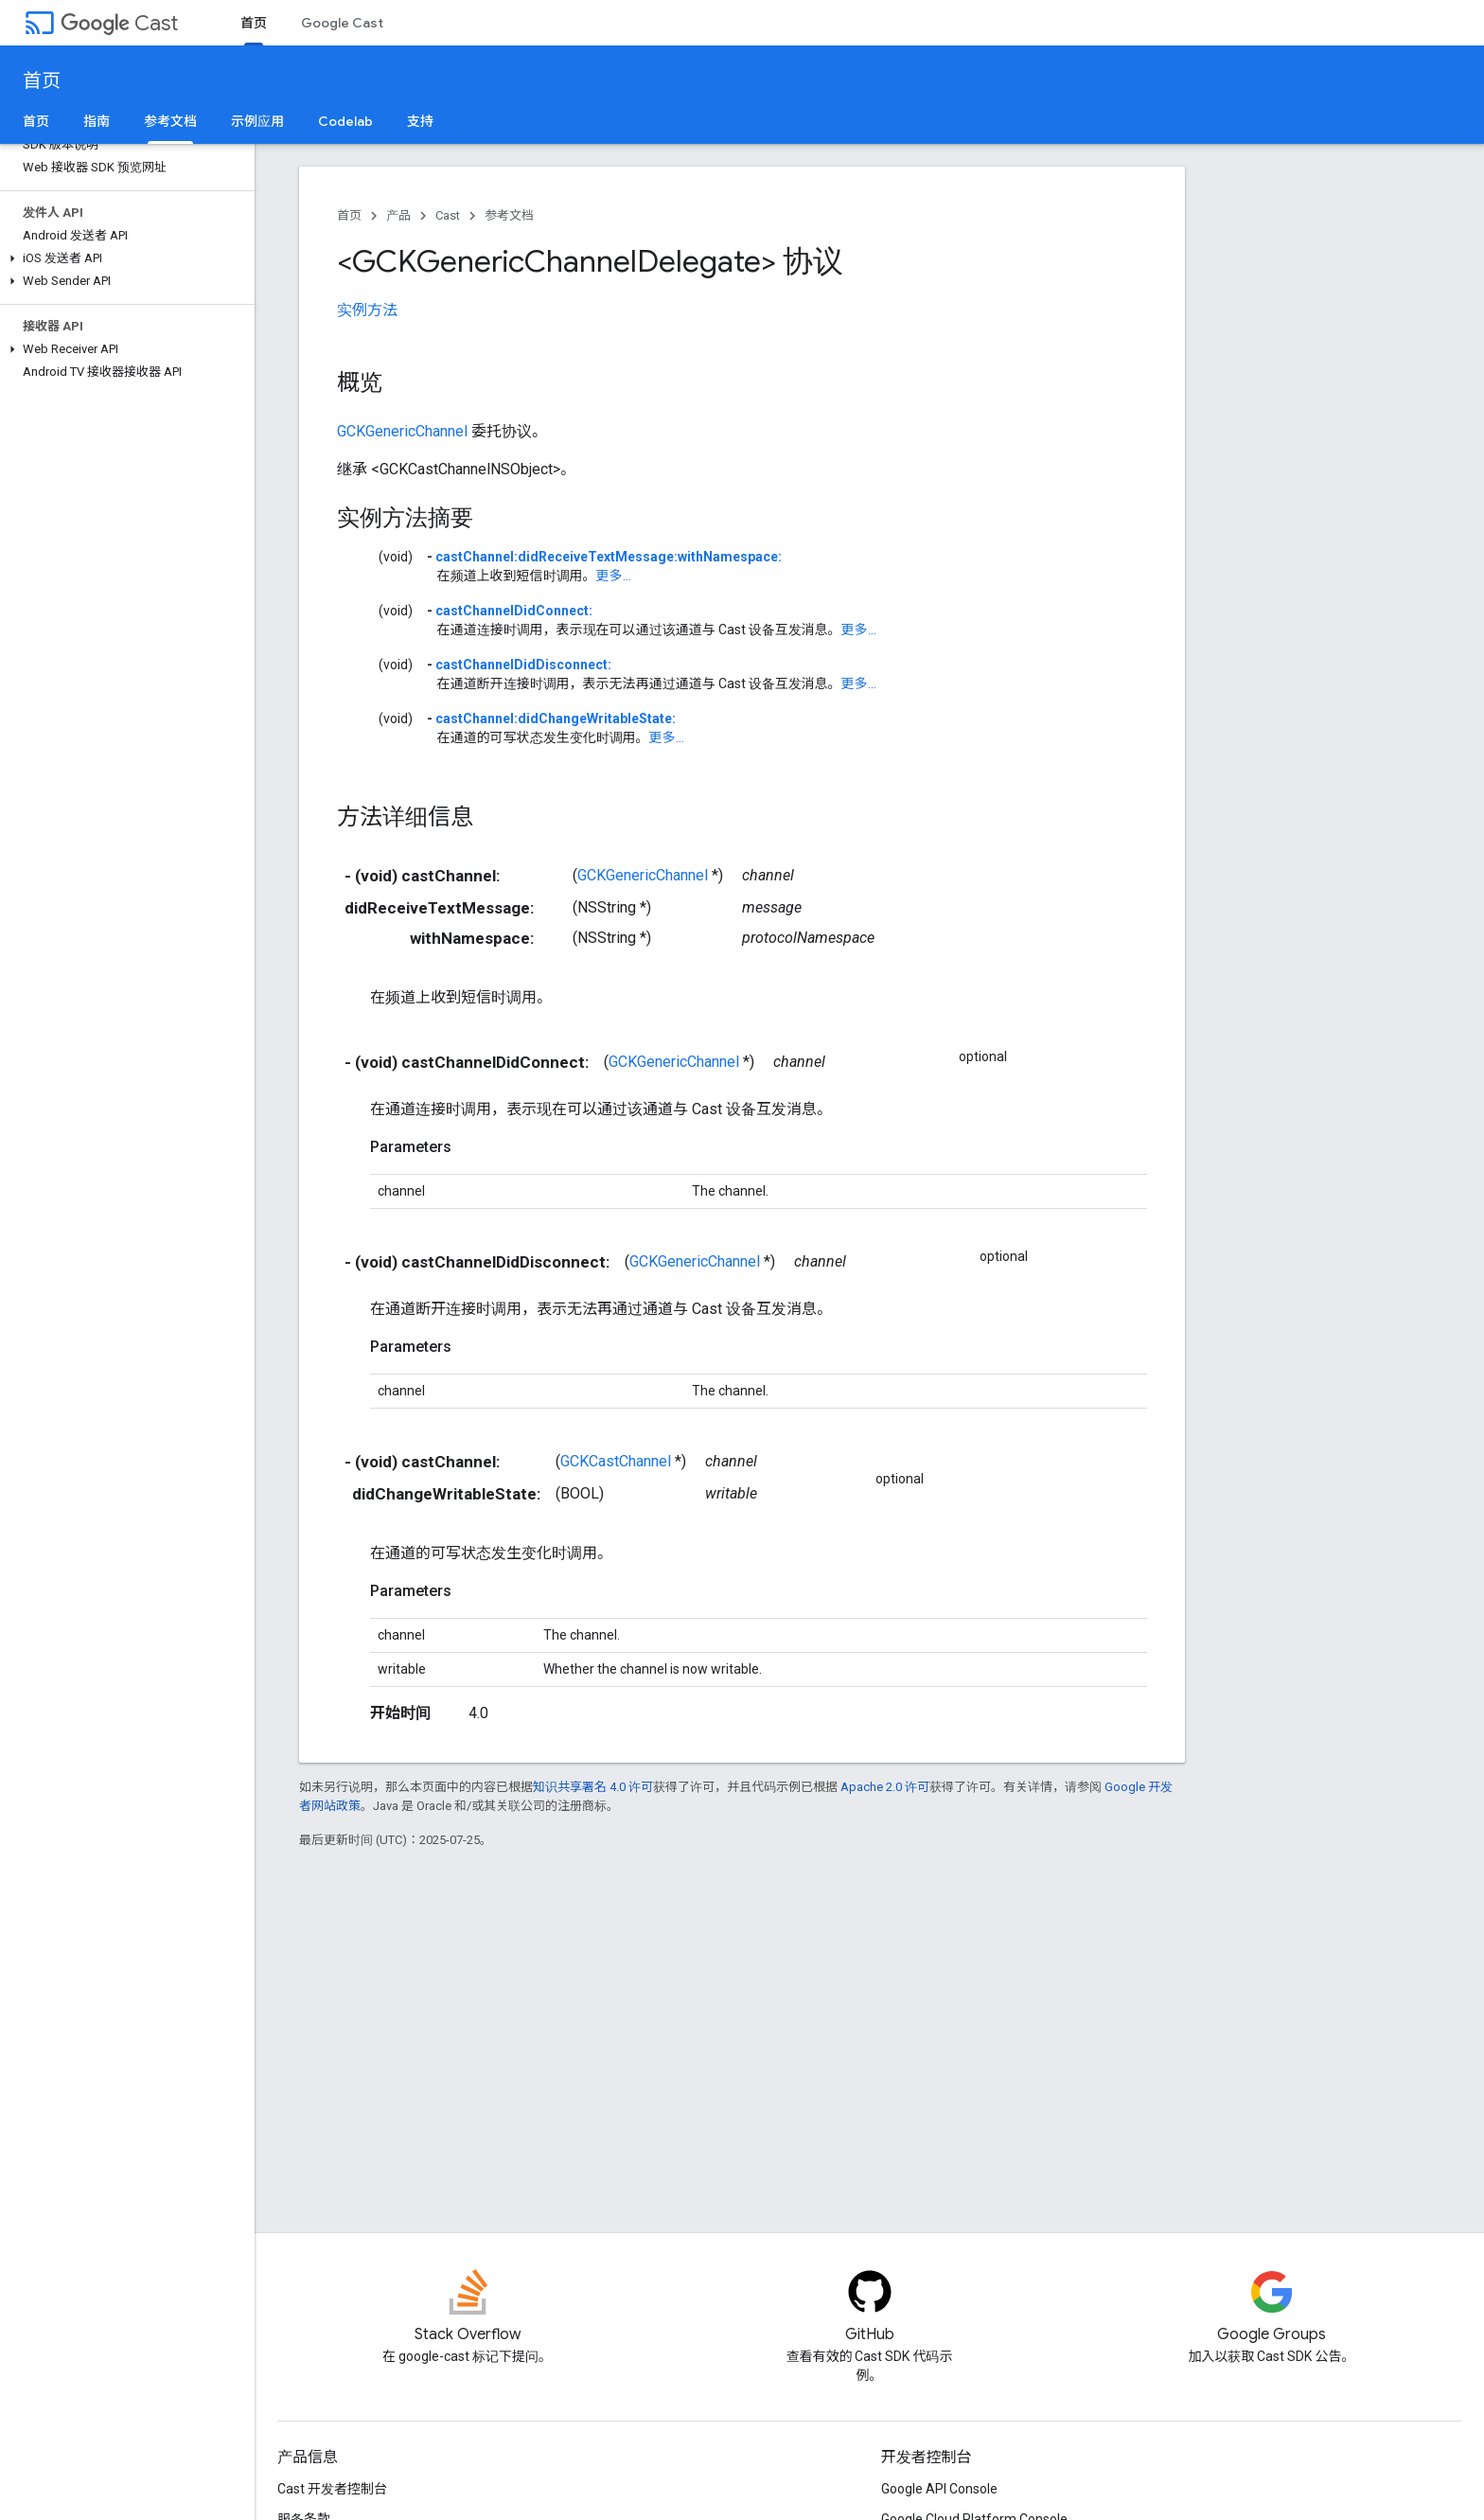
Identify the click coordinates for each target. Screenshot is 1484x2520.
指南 (96, 121)
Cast (119, 23)
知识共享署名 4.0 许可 (593, 1787)
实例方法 (367, 310)
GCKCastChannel (615, 1461)
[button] (123, 258)
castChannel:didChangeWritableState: (555, 718)
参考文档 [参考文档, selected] (170, 121)
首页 (42, 81)
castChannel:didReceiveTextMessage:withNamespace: (608, 556)
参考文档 (509, 215)
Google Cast (342, 22)
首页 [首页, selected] (253, 22)
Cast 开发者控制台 (332, 2488)
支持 (420, 121)
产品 (398, 215)
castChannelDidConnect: (513, 610)
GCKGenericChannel (402, 431)
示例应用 (257, 121)
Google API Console (939, 2488)
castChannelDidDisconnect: (523, 664)
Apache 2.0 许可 (884, 1787)
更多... (613, 575)
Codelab (345, 121)
